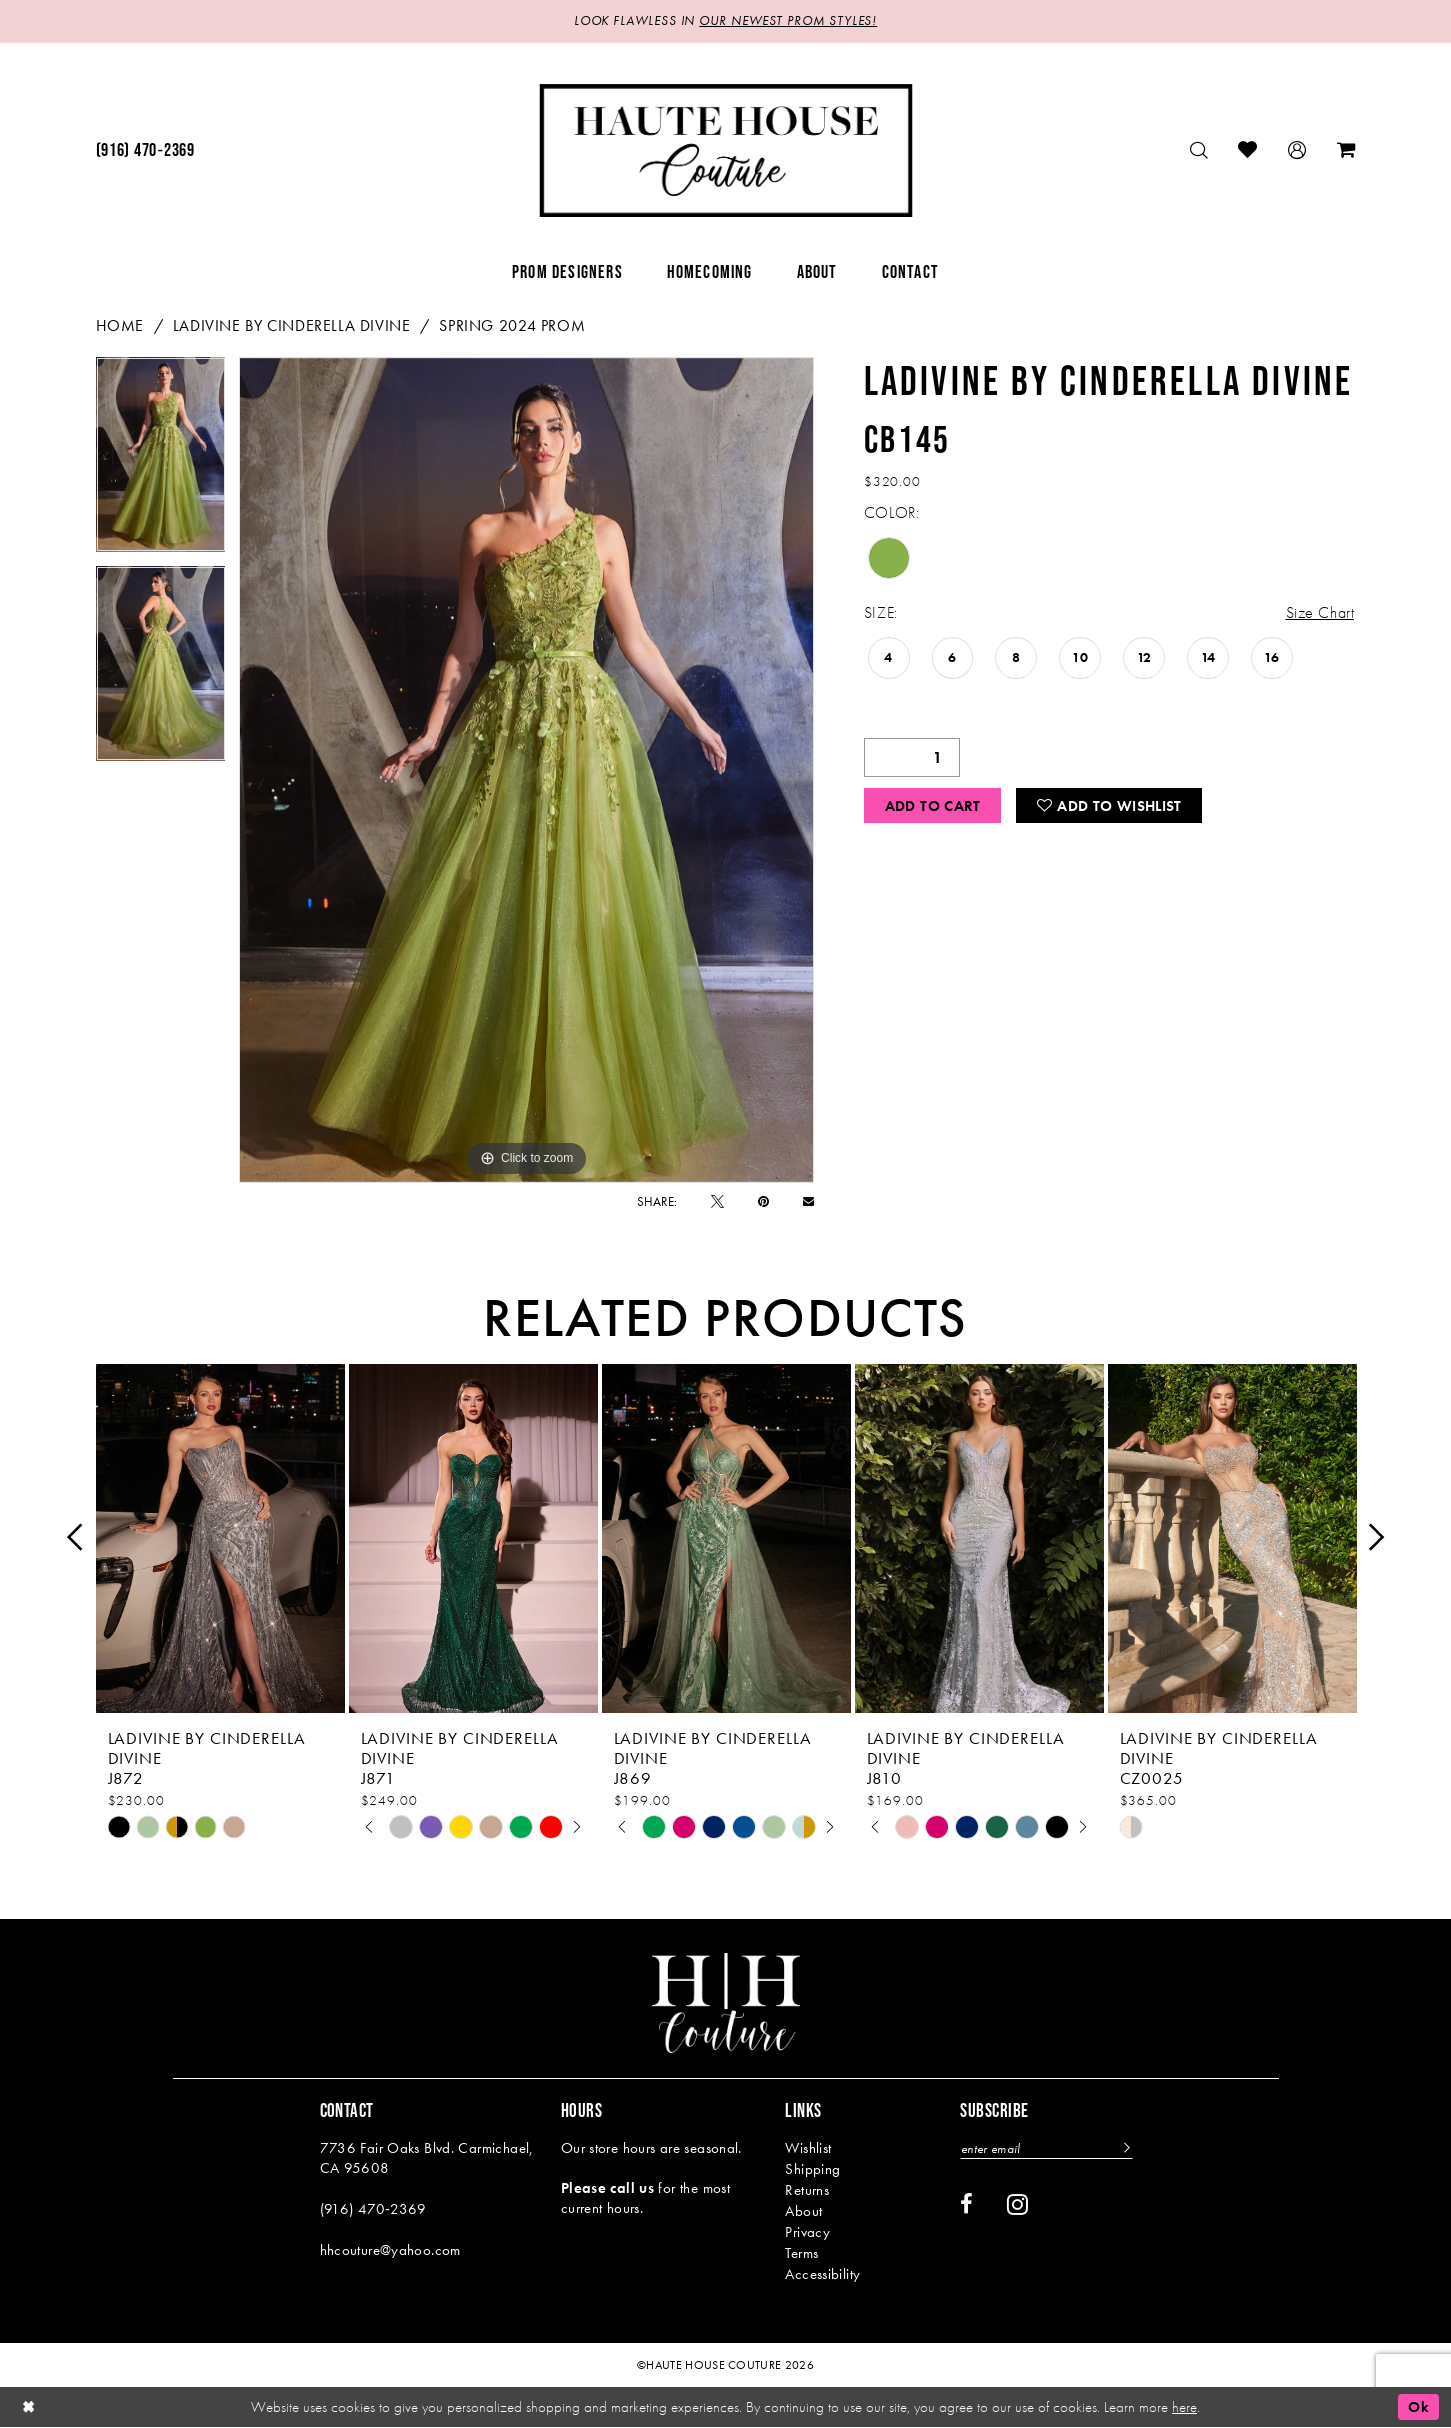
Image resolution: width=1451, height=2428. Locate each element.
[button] (1297, 150)
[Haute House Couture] (725, 151)
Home (120, 325)
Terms (801, 2253)
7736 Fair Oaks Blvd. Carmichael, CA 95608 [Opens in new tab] (427, 2158)
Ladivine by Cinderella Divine (292, 325)
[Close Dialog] (29, 2407)
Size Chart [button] (1319, 613)
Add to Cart (933, 807)
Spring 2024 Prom (512, 325)
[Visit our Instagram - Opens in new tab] (1017, 2204)
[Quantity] (912, 757)
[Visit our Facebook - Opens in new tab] (966, 2205)
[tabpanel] (161, 461)
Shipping (812, 2169)
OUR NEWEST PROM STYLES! (788, 21)
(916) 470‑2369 (373, 2209)
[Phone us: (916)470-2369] (145, 151)
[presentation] (220, 1538)
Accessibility (822, 2274)
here (1184, 2407)
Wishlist (808, 2148)
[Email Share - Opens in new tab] (808, 1201)
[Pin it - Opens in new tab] (763, 1201)
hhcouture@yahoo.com (390, 2250)
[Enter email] (1048, 2148)
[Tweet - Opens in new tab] (717, 1201)
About (803, 2211)
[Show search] (1199, 150)
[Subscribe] (1128, 2148)
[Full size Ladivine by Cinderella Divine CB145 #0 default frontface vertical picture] (526, 770)
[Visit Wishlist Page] (1248, 150)
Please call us (607, 2188)
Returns (807, 2190)
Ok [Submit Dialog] (1418, 2407)
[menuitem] (145, 151)
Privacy (807, 2232)
